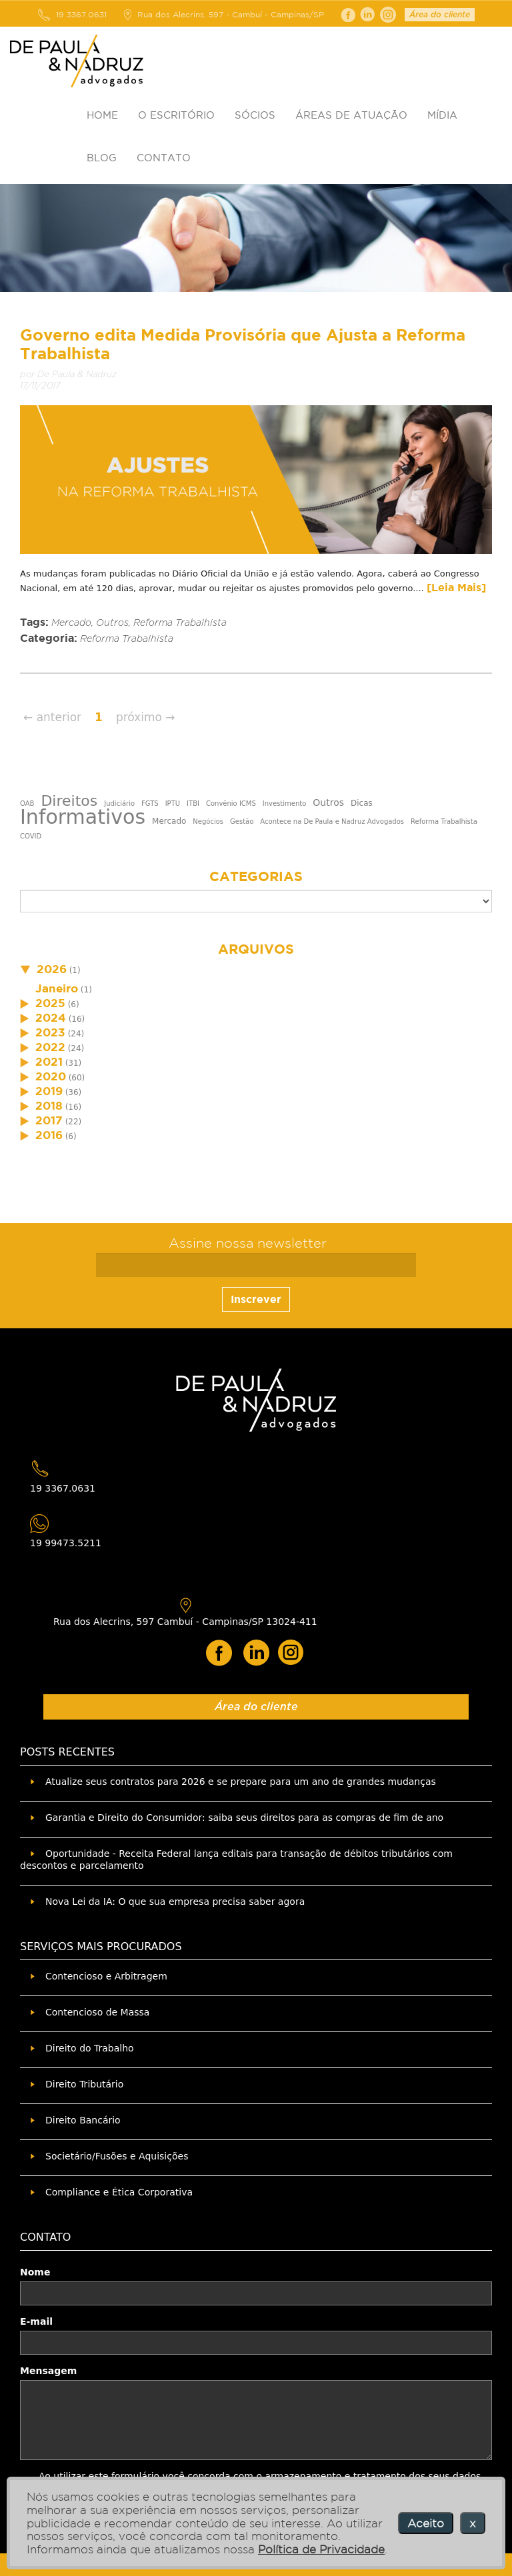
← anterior (52, 717)
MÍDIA (442, 115)
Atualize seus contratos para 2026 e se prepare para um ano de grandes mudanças (240, 1781)
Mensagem (48, 2370)
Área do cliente (439, 15)
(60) (52, 1077)
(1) (50, 970)
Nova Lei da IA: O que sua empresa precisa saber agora (175, 1901)
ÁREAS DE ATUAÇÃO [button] (351, 115)
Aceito (425, 2523)
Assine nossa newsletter (248, 1243)
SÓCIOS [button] (255, 115)
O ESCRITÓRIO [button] (176, 115)
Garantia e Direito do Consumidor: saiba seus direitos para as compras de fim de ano (244, 1817)
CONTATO (164, 157)
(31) (50, 1063)
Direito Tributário (84, 2084)
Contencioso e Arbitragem (106, 1976)
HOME (102, 115)
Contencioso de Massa (97, 2012)
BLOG (102, 157)
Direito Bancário (83, 2120)
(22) (50, 1121)
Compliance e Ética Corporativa (119, 2192)
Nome (35, 2272)
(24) (52, 1033)
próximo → (145, 717)
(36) (50, 1092)
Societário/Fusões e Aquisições (116, 2156)
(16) (52, 1019)
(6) (49, 1004)
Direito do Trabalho (89, 2048)
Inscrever (256, 1299)
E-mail (36, 2321)
